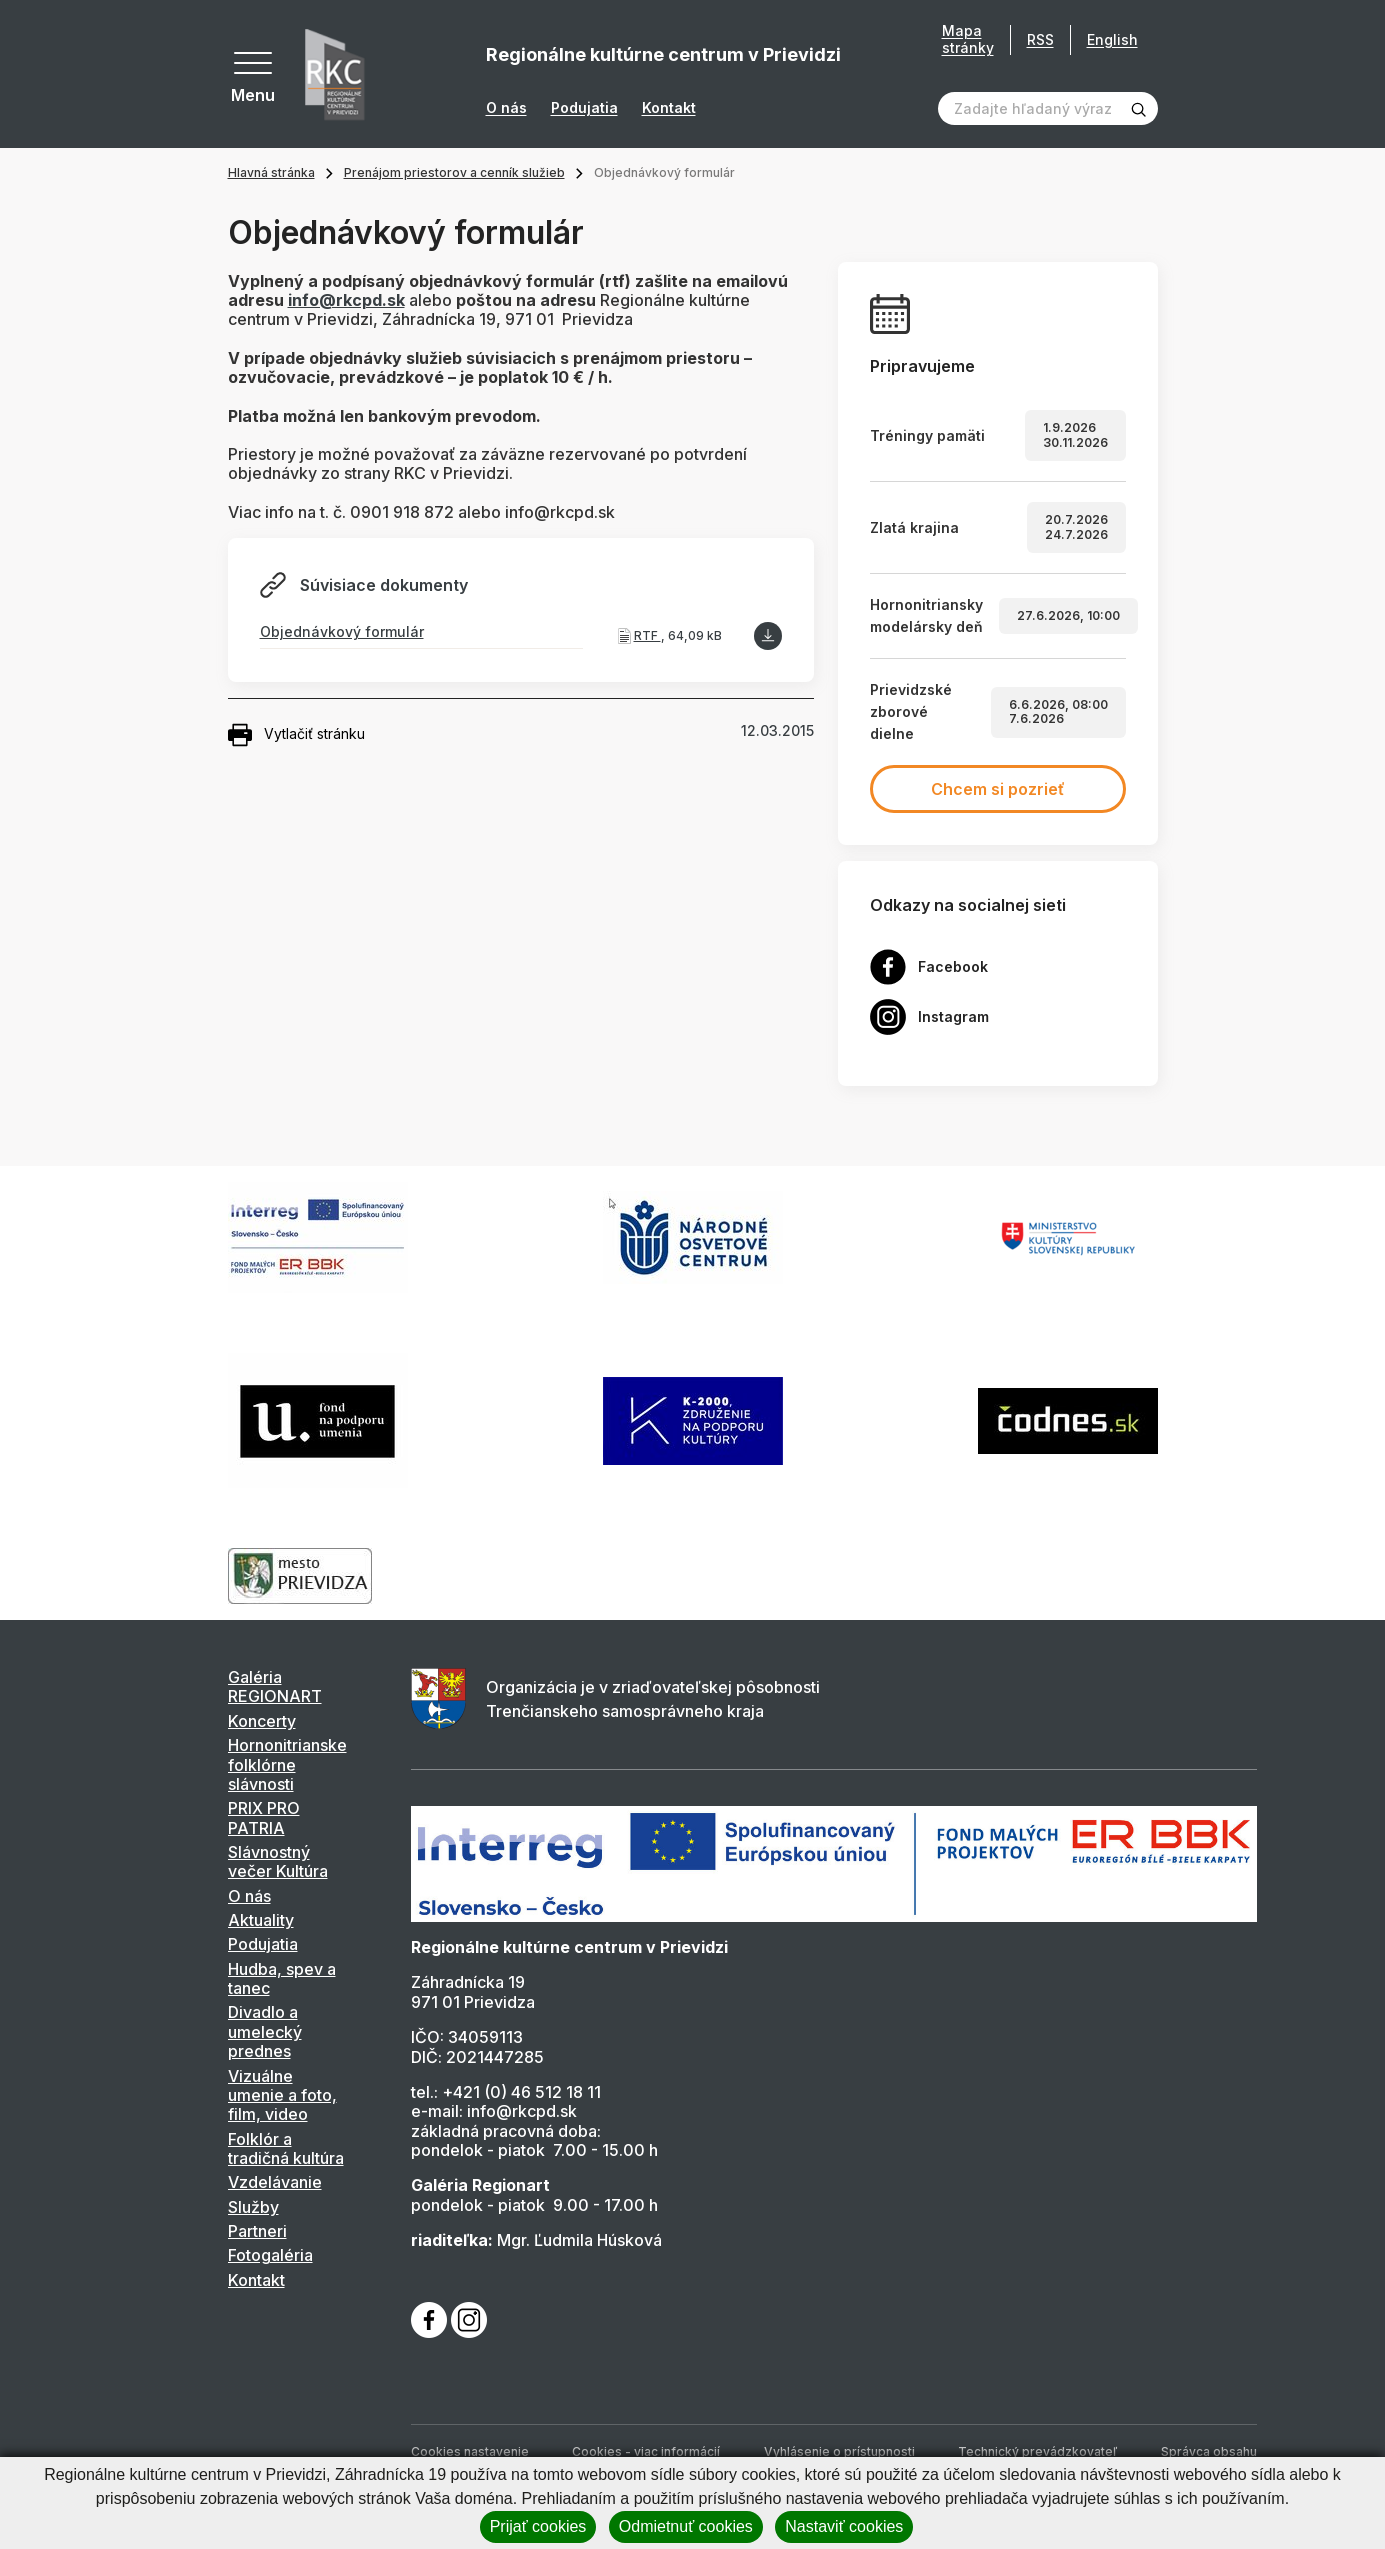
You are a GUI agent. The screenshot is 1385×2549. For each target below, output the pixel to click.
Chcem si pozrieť (998, 789)
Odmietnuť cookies (686, 2526)
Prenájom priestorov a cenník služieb (454, 172)
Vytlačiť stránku (296, 735)
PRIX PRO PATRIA (264, 1817)
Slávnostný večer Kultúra (278, 1861)
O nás (506, 108)
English (1112, 39)
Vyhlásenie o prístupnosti (839, 2451)
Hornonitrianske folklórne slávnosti (287, 1764)
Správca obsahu (1209, 2451)
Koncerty (262, 1721)
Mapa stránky (968, 39)
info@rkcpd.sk (346, 300)
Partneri (257, 2231)
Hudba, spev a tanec (282, 1978)
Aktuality (261, 1920)
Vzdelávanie (275, 2182)
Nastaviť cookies (844, 2526)
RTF (647, 635)
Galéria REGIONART (275, 1686)
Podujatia (584, 108)
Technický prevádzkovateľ (1037, 2451)
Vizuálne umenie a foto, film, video (282, 2095)
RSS (1040, 39)
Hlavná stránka (271, 172)
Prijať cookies (538, 2526)
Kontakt (669, 108)
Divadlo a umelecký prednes (265, 2031)
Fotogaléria (270, 2255)
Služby (253, 2207)
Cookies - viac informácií (646, 2451)
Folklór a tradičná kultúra (286, 2148)
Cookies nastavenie (470, 2451)
